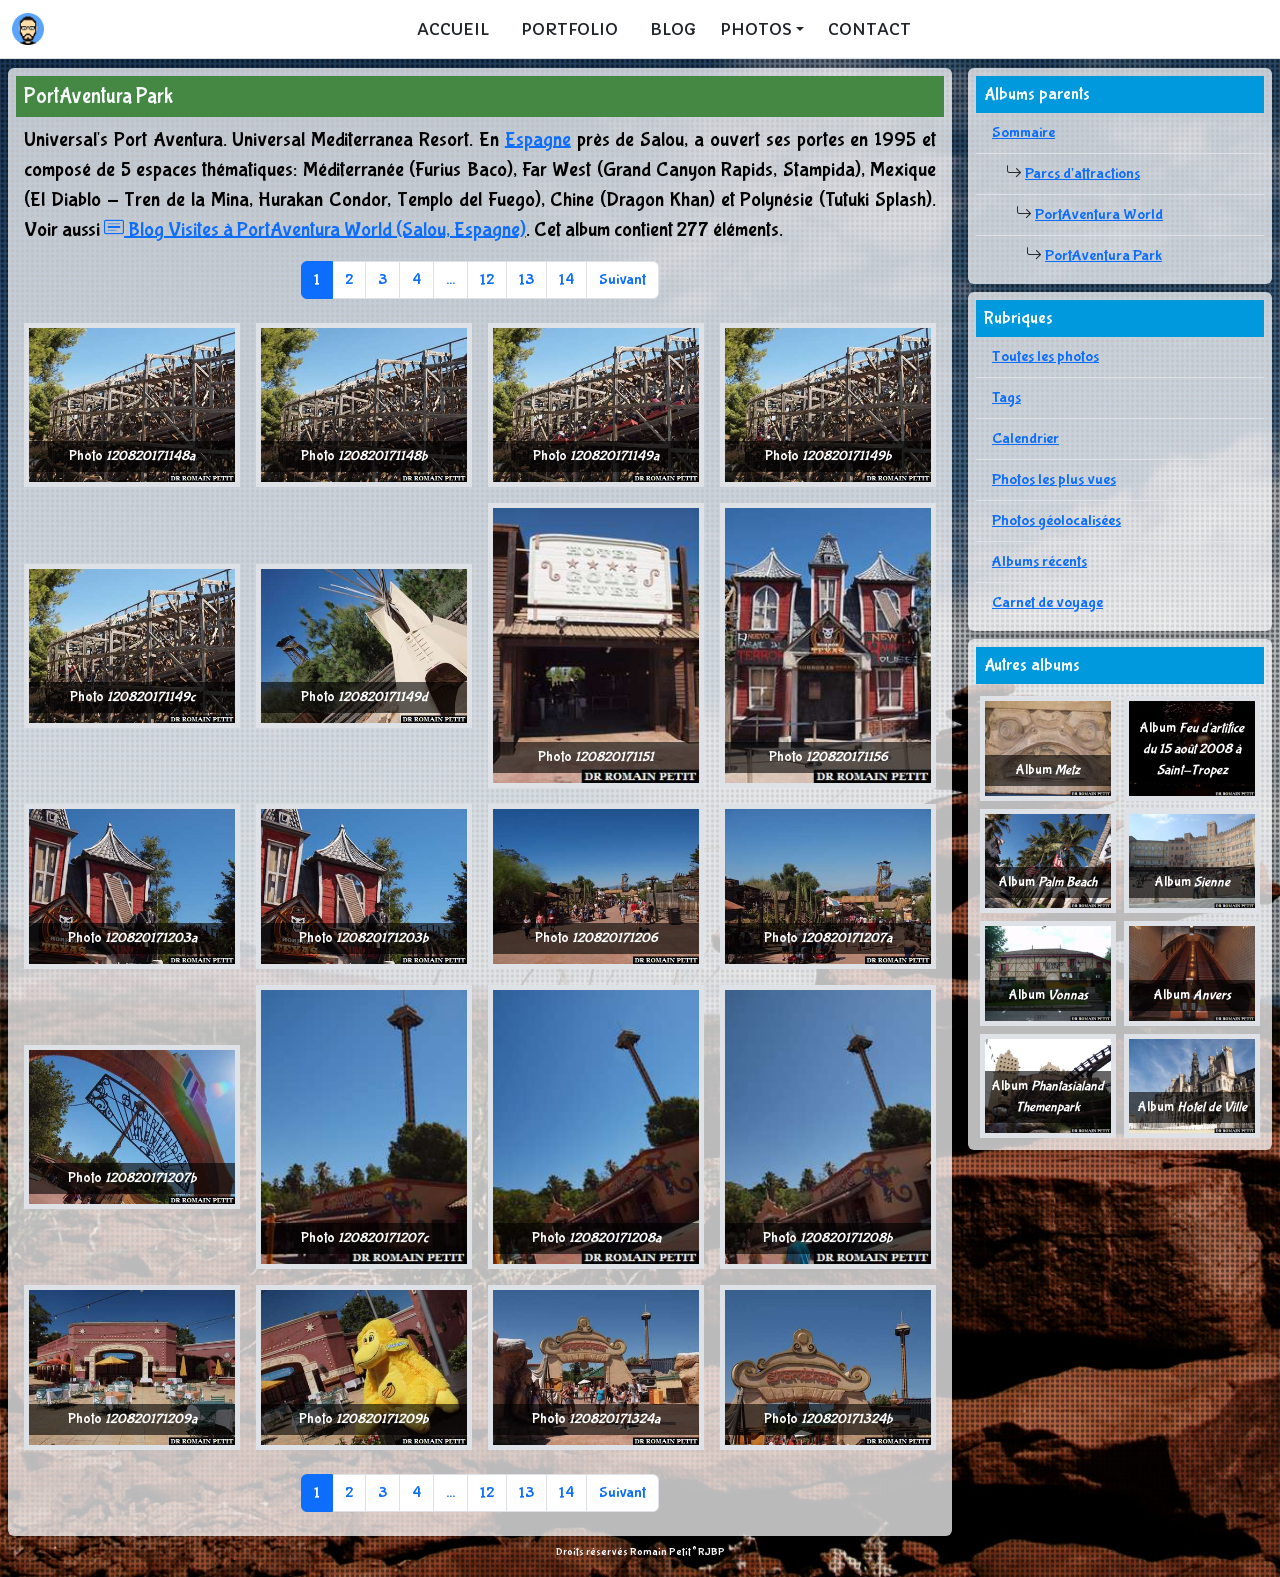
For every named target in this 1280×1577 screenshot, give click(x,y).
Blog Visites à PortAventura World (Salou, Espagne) (315, 229)
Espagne (538, 139)
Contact (869, 29)
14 (566, 279)
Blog (673, 29)
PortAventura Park (1103, 255)
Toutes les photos (1045, 356)
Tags (1006, 397)
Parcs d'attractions (1082, 173)
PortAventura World (1099, 214)
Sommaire (1023, 132)
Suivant (622, 279)
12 (487, 279)
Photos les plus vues (1054, 479)
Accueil (453, 29)
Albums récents (1039, 561)
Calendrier (1025, 438)
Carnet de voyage (1047, 602)
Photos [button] (756, 29)
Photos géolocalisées (1056, 520)
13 (526, 279)
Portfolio (569, 29)
